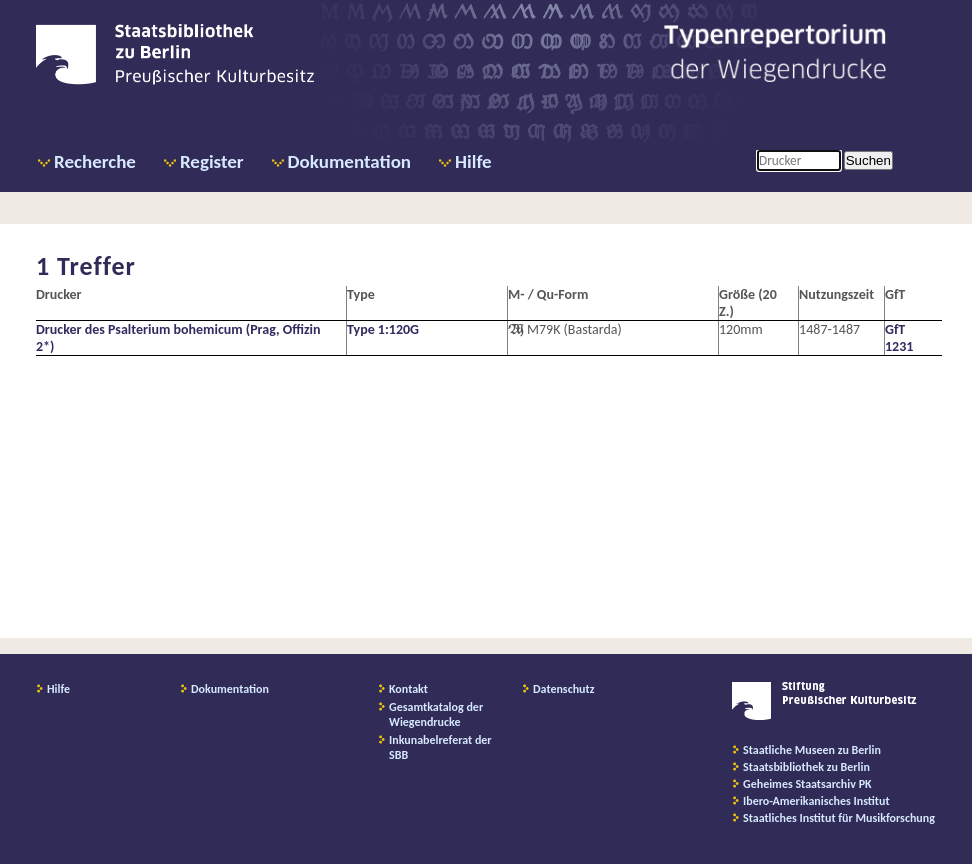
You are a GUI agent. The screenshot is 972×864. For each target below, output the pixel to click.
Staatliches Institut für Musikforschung (839, 818)
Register (212, 161)
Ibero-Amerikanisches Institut (816, 801)
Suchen (868, 160)
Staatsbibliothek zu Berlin (806, 767)
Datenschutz (564, 689)
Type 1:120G (383, 329)
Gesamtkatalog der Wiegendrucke (436, 714)
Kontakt (408, 689)
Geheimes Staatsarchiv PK (807, 784)
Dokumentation (349, 161)
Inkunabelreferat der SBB (440, 747)
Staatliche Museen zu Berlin (812, 750)
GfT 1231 (899, 338)
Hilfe (473, 161)
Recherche (95, 161)
